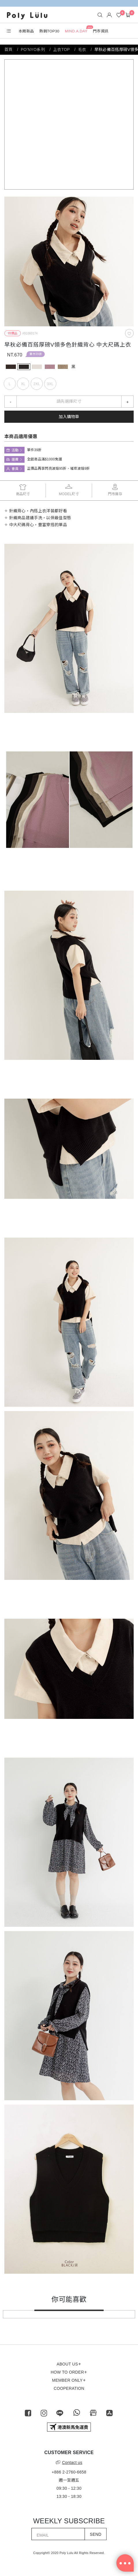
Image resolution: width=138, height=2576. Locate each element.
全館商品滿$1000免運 (44, 459)
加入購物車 (69, 416)
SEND (95, 2534)
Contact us (69, 2462)
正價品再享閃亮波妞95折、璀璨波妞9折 (58, 468)
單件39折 (35, 354)
